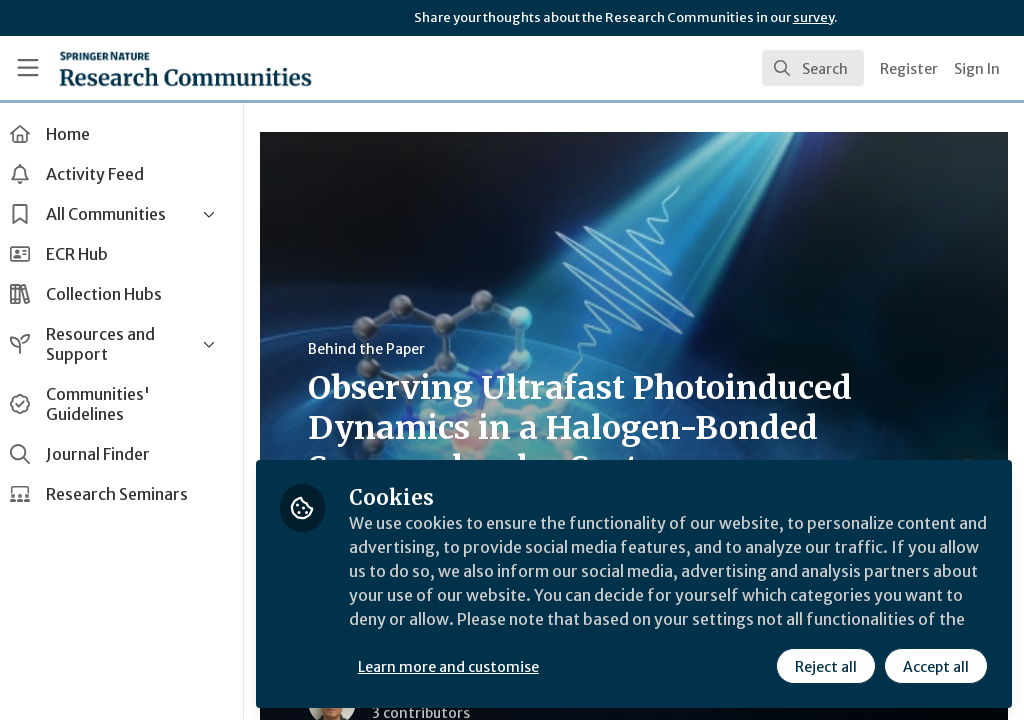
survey (813, 17)
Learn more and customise (460, 667)
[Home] (185, 68)
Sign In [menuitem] (977, 69)
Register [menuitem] (909, 69)
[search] (813, 68)
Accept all (936, 667)
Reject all (826, 667)
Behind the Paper (378, 349)
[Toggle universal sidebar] (28, 68)
